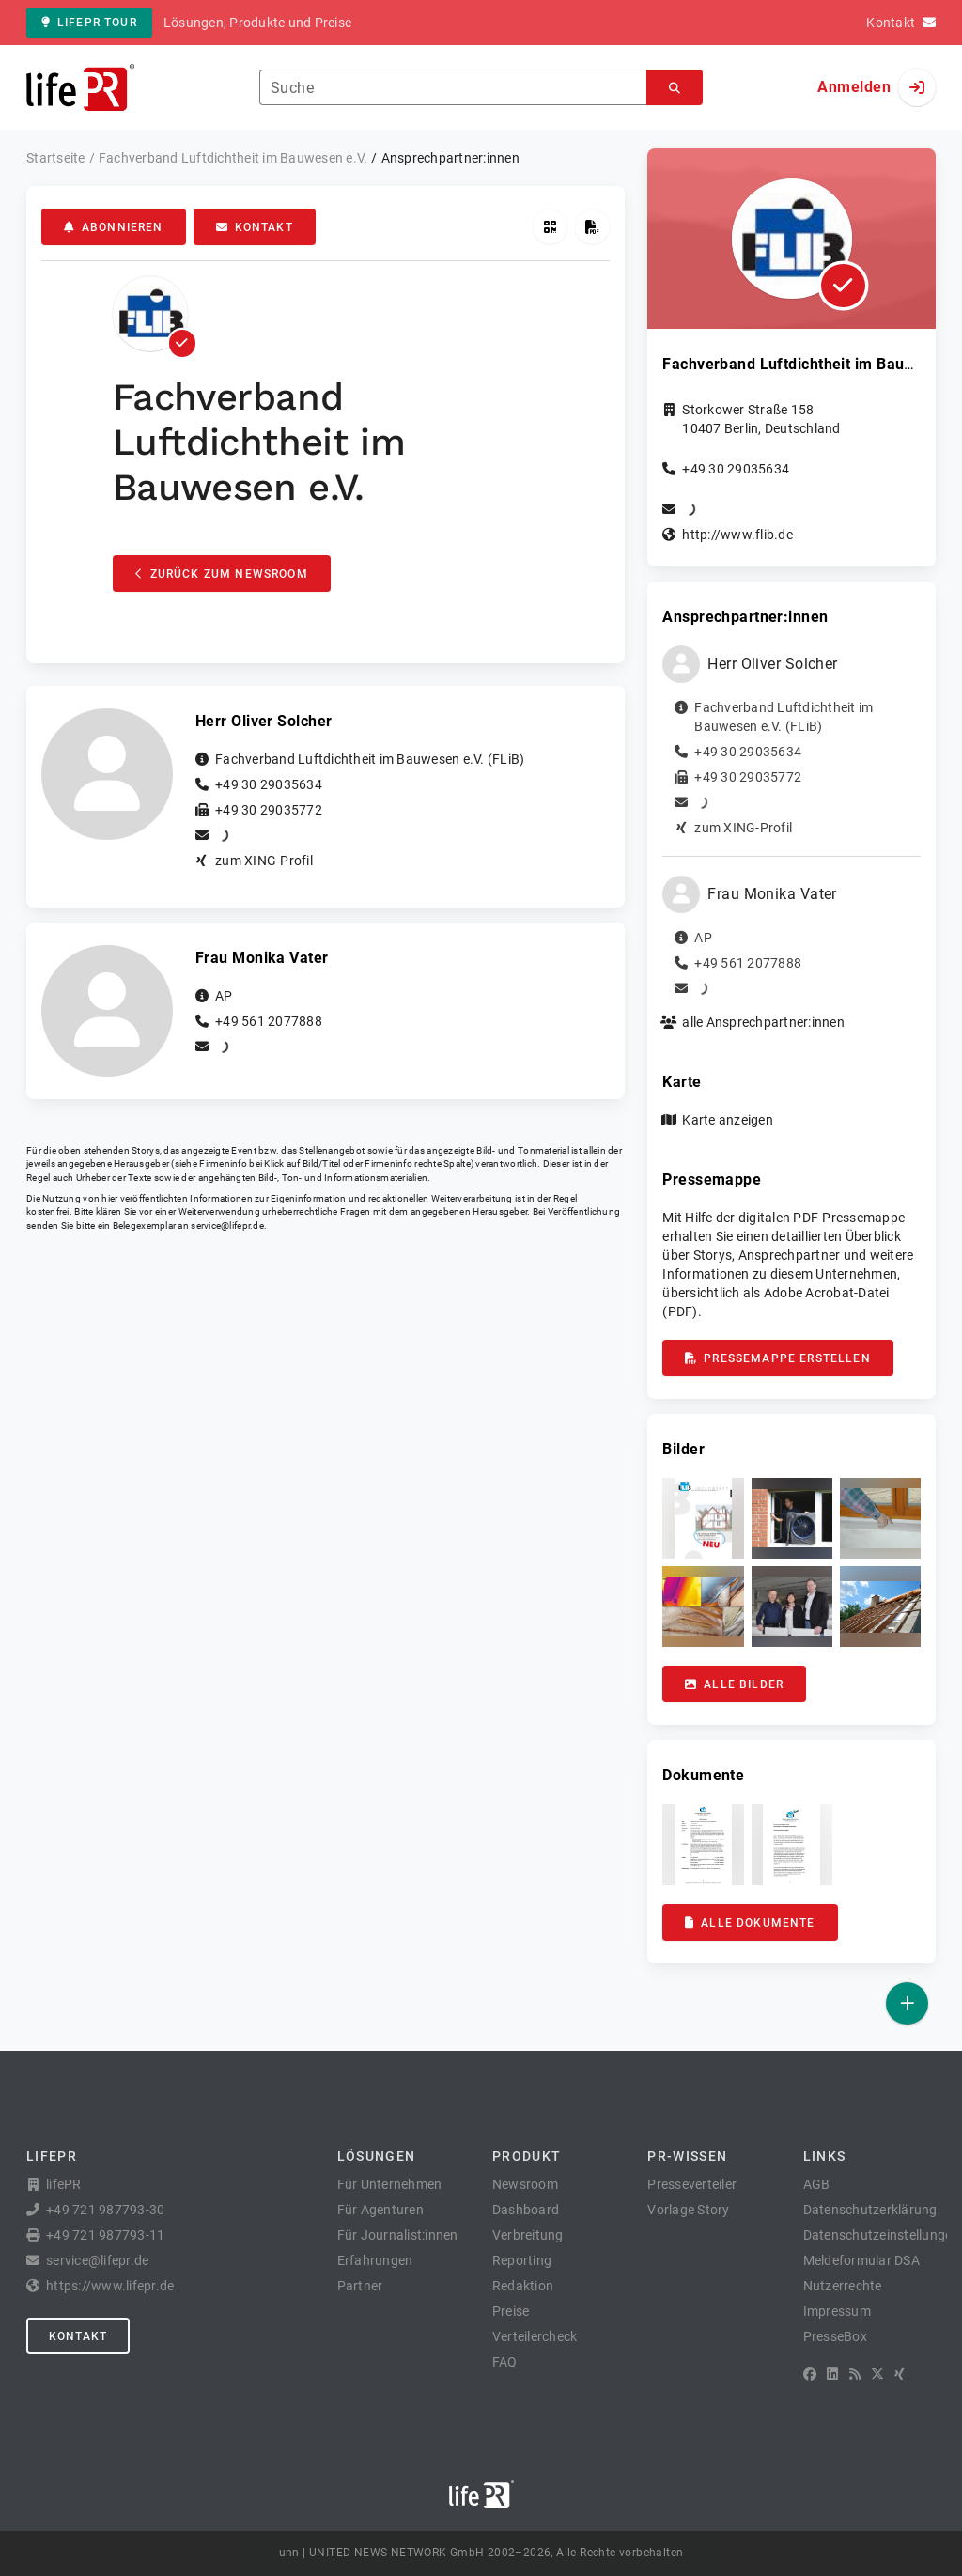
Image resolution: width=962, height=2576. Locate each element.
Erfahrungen (375, 2260)
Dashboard (525, 2209)
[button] (702, 1518)
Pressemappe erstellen (777, 1358)
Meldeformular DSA (861, 2260)
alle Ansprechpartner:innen (763, 1022)
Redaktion (522, 2285)
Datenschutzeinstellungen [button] (881, 2234)
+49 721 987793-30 (105, 2209)
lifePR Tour (89, 22)
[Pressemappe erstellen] (592, 226)
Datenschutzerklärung (870, 2209)
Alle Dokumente (750, 1923)
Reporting (521, 2260)
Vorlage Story (688, 2209)
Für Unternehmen (389, 2184)
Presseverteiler (692, 2184)
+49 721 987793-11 (105, 2234)
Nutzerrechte (842, 2285)
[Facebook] (809, 2374)
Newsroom (525, 2184)
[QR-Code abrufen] (550, 226)
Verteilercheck (535, 2336)
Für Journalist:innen (397, 2234)
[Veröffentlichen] (907, 2003)
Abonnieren (113, 227)
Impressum (837, 2311)
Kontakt (254, 227)
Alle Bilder (734, 1684)
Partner (360, 2285)
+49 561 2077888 (268, 1021)
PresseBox (835, 2336)
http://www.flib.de (737, 534)
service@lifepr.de (227, 1225)
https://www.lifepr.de (110, 2285)
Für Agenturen (380, 2209)
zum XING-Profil (264, 860)
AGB (816, 2184)
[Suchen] (674, 88)
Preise (511, 2311)
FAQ (505, 2361)
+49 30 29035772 (268, 809)
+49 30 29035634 (268, 784)
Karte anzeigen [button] (727, 1119)
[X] (877, 2374)
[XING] (899, 2374)
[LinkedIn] (832, 2374)
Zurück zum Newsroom (221, 574)
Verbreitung (528, 2234)
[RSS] (855, 2374)
